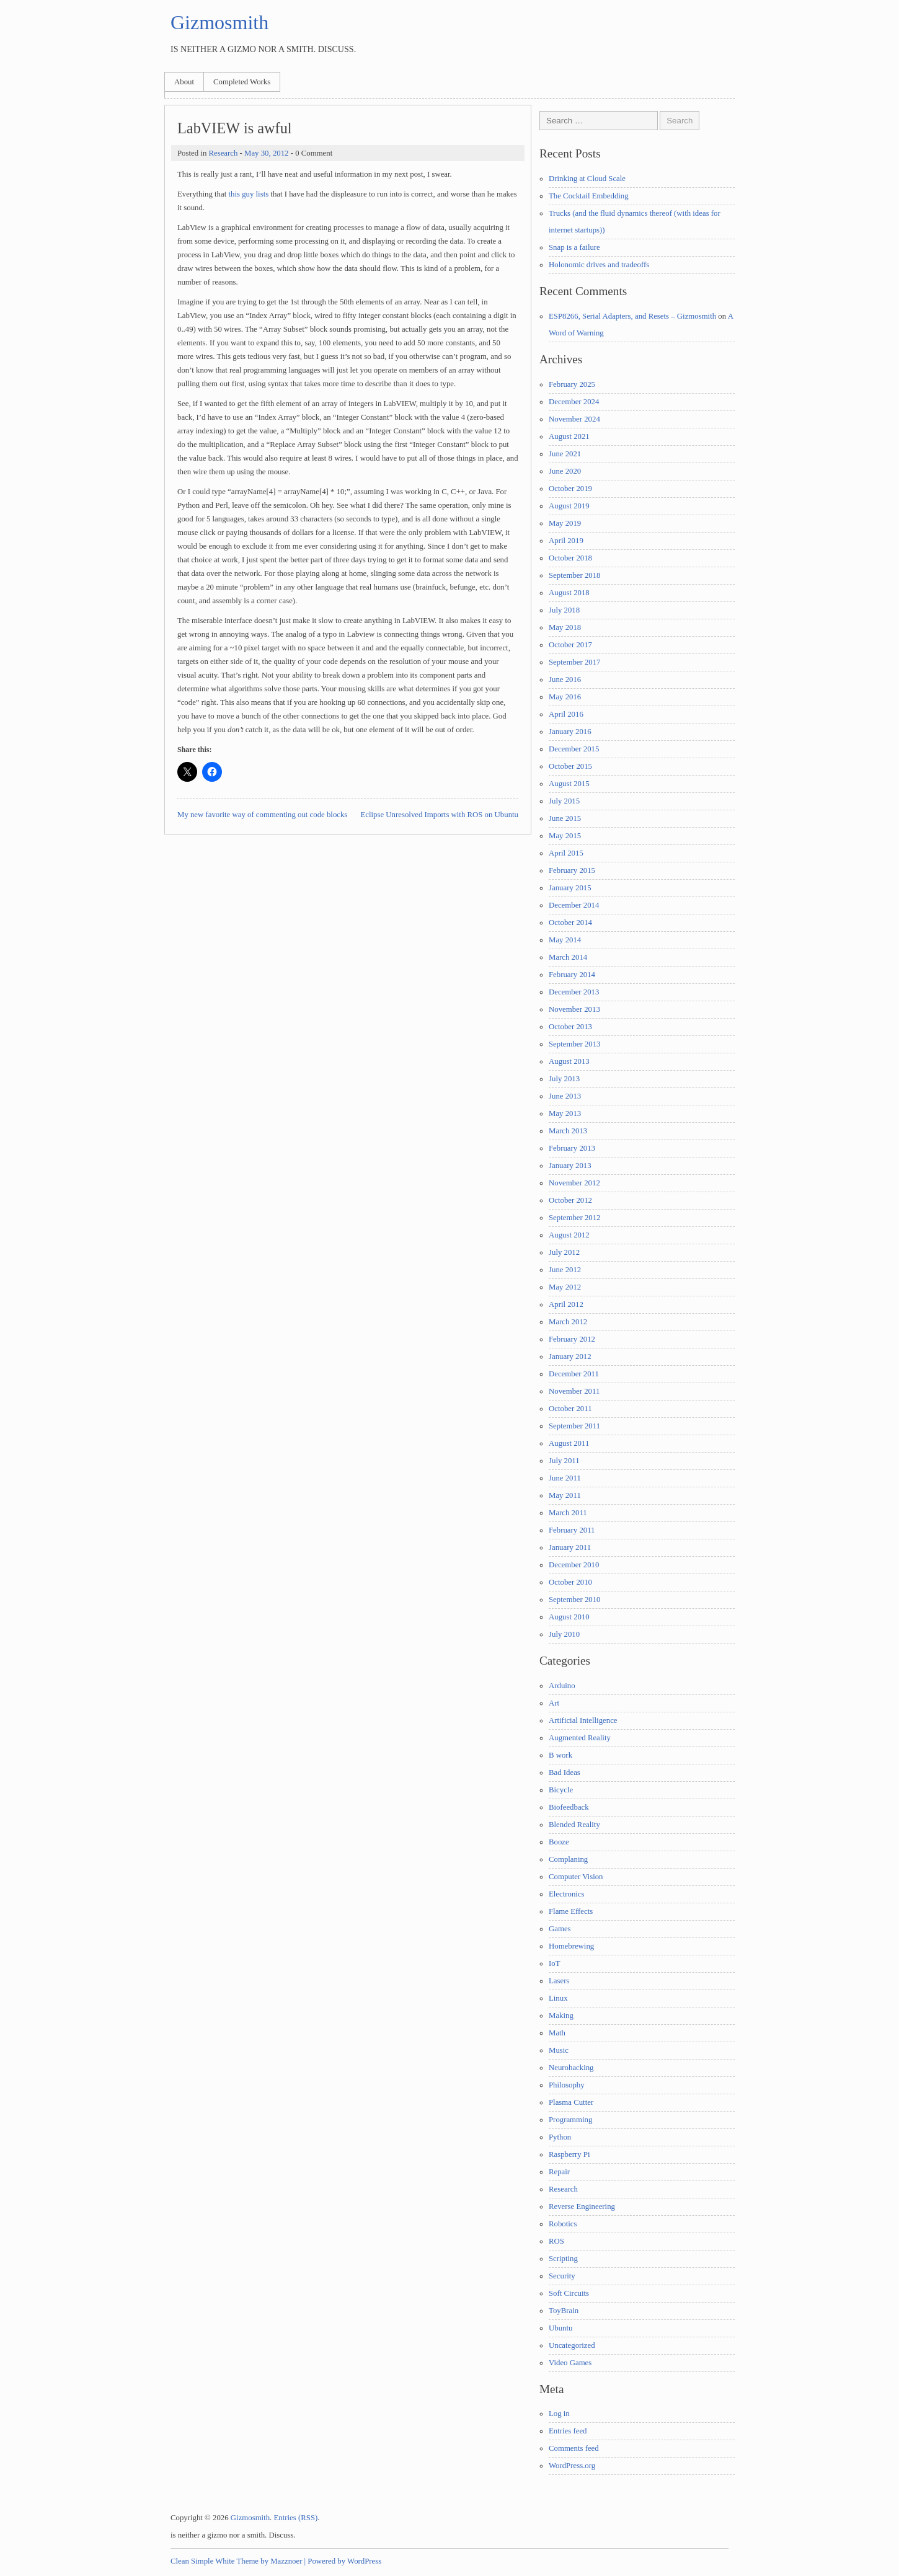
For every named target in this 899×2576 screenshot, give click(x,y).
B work (560, 1755)
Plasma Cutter (571, 2102)
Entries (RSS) (296, 2517)
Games (560, 1928)
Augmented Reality (580, 1737)
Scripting (563, 2258)
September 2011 (574, 1426)
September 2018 (575, 575)
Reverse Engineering (582, 2206)
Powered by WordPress (344, 2561)
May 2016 (565, 697)
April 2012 (566, 1304)
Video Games (570, 2362)
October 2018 (570, 558)
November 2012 (574, 1183)
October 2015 (570, 766)
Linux (558, 1998)
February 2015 (572, 870)
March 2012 (568, 1321)
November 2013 (574, 1009)
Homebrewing (571, 1946)
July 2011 (564, 1460)
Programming (570, 2119)
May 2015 (565, 835)
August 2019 (569, 506)
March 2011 (568, 1512)
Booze (559, 1842)
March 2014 (568, 957)
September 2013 (575, 1044)
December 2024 (574, 401)
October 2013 (570, 1026)
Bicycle (561, 1790)
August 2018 (569, 592)
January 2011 (570, 1547)
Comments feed (574, 2448)
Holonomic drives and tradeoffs (599, 264)
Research (222, 153)
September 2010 (575, 1599)
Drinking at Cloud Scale (587, 178)
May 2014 (565, 940)
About (184, 81)
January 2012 (570, 1356)
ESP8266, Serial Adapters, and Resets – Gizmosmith (632, 316)
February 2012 (572, 1339)
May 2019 (565, 523)
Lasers (559, 1980)
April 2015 (566, 853)
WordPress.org (572, 2465)
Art (554, 1703)
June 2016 (565, 679)
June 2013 (565, 1096)
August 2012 (569, 1235)
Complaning (568, 1859)
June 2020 (565, 471)
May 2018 (565, 627)
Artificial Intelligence (583, 1720)
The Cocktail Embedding (589, 196)
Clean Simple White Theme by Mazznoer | (238, 2561)
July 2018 (564, 610)
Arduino (562, 1685)
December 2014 (574, 905)
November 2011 (574, 1391)
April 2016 (566, 714)
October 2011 (570, 1408)
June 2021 (565, 453)
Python (560, 2137)
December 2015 (574, 749)
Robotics (563, 2224)
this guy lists (248, 194)
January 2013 (570, 1165)
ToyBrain (563, 2310)
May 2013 (565, 1113)
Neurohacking (571, 2067)
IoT (554, 1963)
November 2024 (574, 419)
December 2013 (574, 992)
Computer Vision (576, 1876)
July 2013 (564, 1078)
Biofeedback (569, 1807)
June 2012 (565, 1269)
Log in (559, 2413)
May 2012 (565, 1287)
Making (561, 2015)
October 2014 (570, 922)
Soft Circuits (569, 2293)
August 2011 (569, 1443)
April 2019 (566, 540)
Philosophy (567, 2085)
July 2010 (564, 1634)
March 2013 (568, 1130)
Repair (559, 2171)
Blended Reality (574, 1824)
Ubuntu (560, 2328)
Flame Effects (571, 1911)
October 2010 (570, 1582)
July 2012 (564, 1252)
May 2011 (565, 1495)
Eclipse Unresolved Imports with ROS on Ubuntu (440, 814)
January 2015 (570, 887)
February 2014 (572, 974)
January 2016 (570, 731)
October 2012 (570, 1200)
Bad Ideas (564, 1772)
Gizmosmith (219, 22)
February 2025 (572, 384)
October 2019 (570, 488)
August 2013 (569, 1061)
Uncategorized (572, 2345)
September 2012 (575, 1217)
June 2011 (565, 1478)
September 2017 (575, 662)
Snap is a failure (574, 247)
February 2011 (572, 1530)
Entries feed (568, 2431)
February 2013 (572, 1148)
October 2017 (570, 644)
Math (557, 2033)
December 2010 (574, 1564)
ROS (556, 2241)
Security (562, 2276)
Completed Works (241, 81)
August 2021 (569, 436)
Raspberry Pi (569, 2154)
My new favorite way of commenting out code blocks (262, 814)
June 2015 (565, 818)
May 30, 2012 (266, 153)
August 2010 (569, 1617)
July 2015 (564, 801)
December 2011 (574, 1374)
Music (559, 2050)
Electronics (567, 1894)
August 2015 (569, 783)
